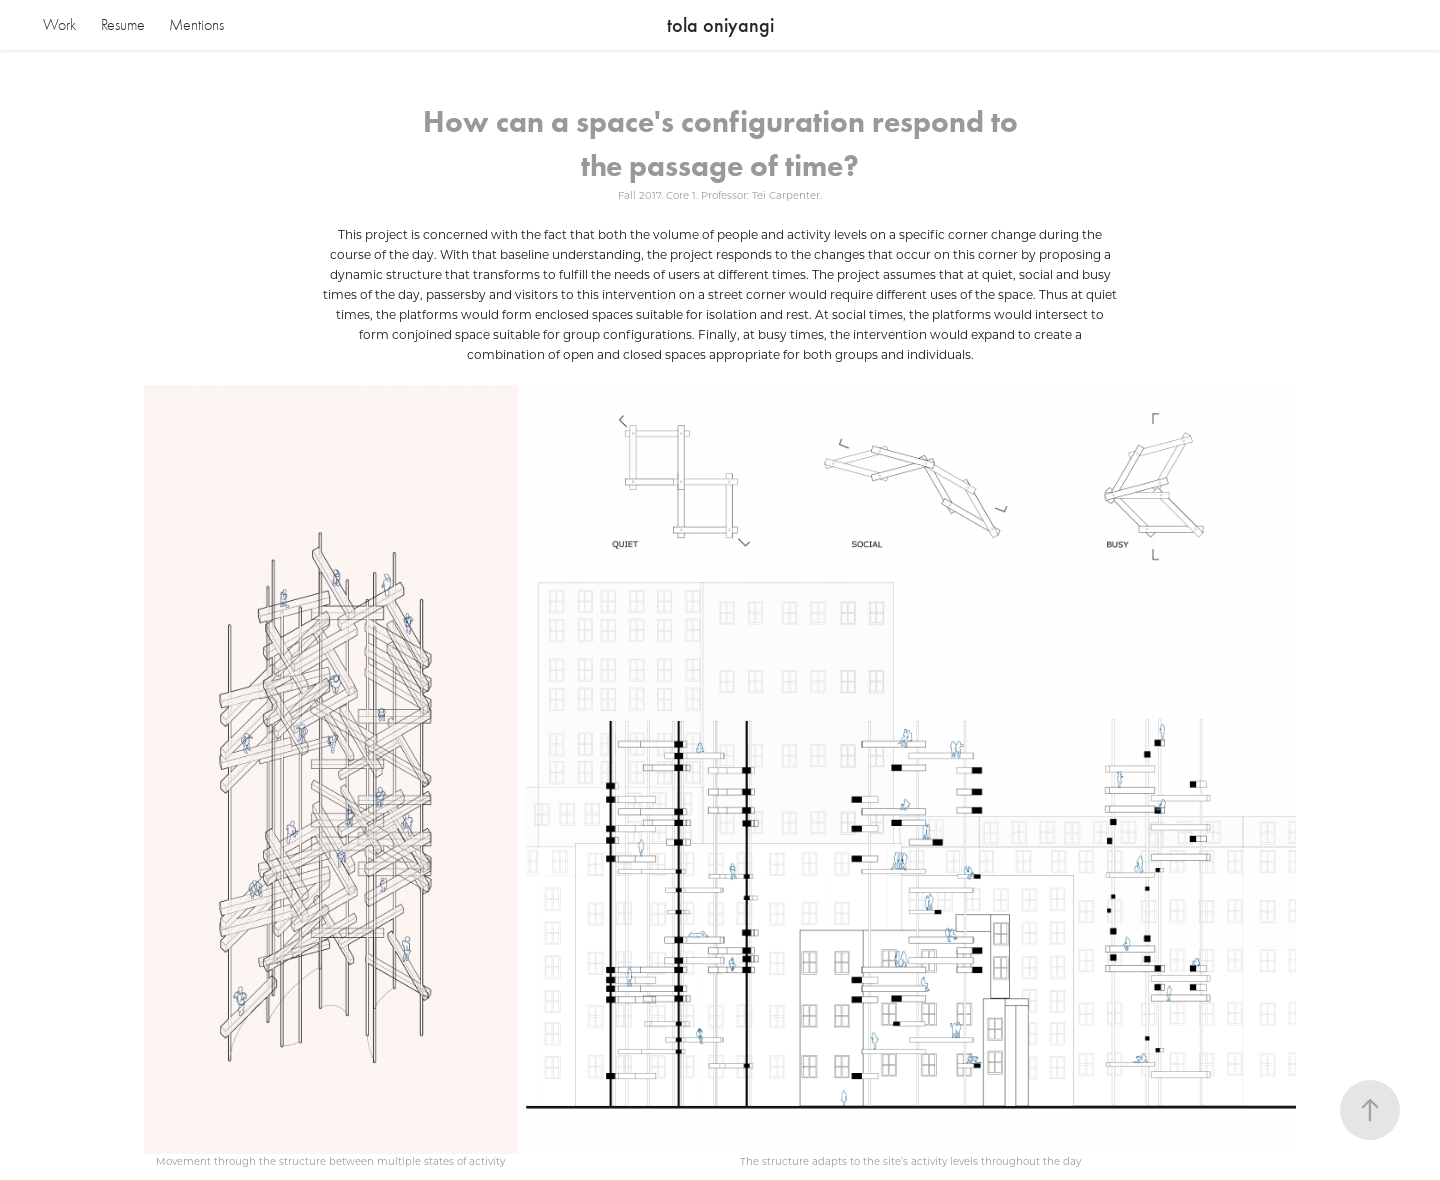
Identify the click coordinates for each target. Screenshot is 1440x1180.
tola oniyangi (720, 25)
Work (59, 25)
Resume (123, 25)
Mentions (196, 25)
